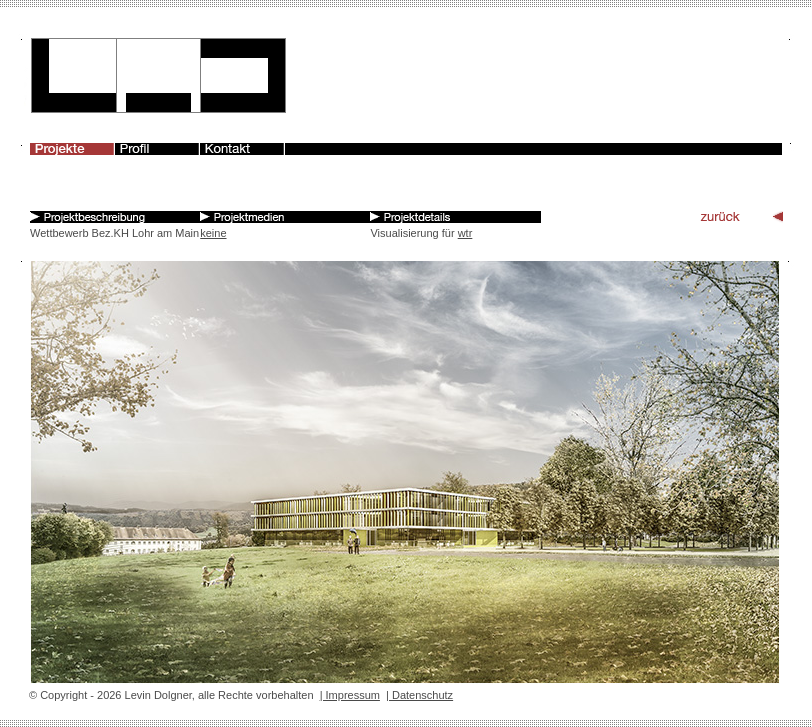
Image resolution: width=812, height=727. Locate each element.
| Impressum (350, 695)
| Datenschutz (419, 695)
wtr (465, 233)
